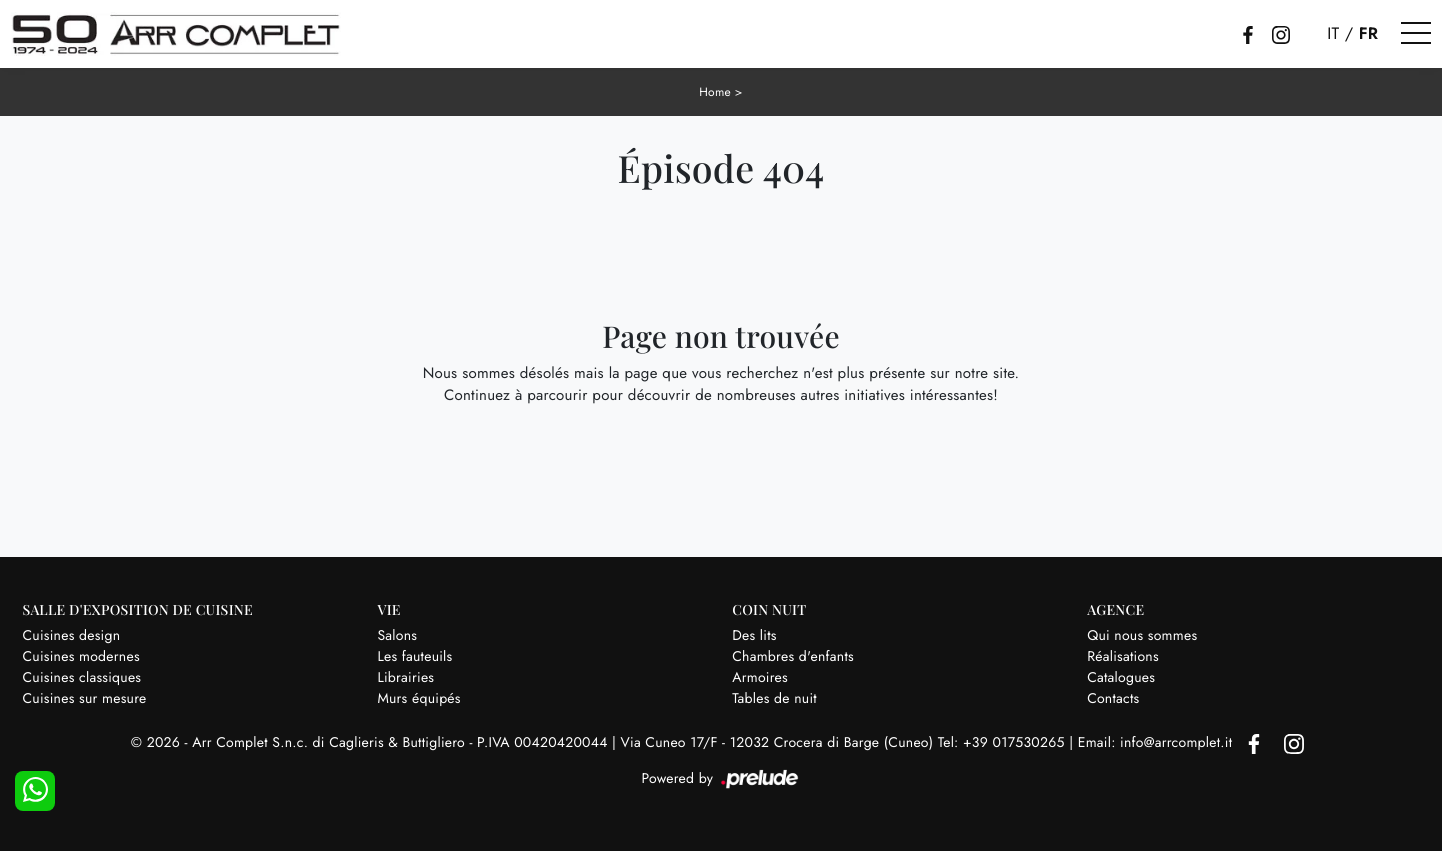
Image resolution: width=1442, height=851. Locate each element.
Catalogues (1121, 678)
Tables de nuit (774, 699)
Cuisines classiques (82, 678)
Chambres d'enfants (793, 657)
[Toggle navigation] (1416, 34)
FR (1369, 34)
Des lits (754, 636)
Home (715, 92)
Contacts (1113, 699)
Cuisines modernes (81, 657)
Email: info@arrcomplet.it (1157, 743)
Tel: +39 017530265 (1003, 743)
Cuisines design (72, 636)
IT (1333, 34)
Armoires (760, 678)
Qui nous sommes (1142, 636)
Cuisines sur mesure (85, 699)
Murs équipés (418, 699)
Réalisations (1123, 657)
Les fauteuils (414, 657)
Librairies (405, 678)
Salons (397, 636)
